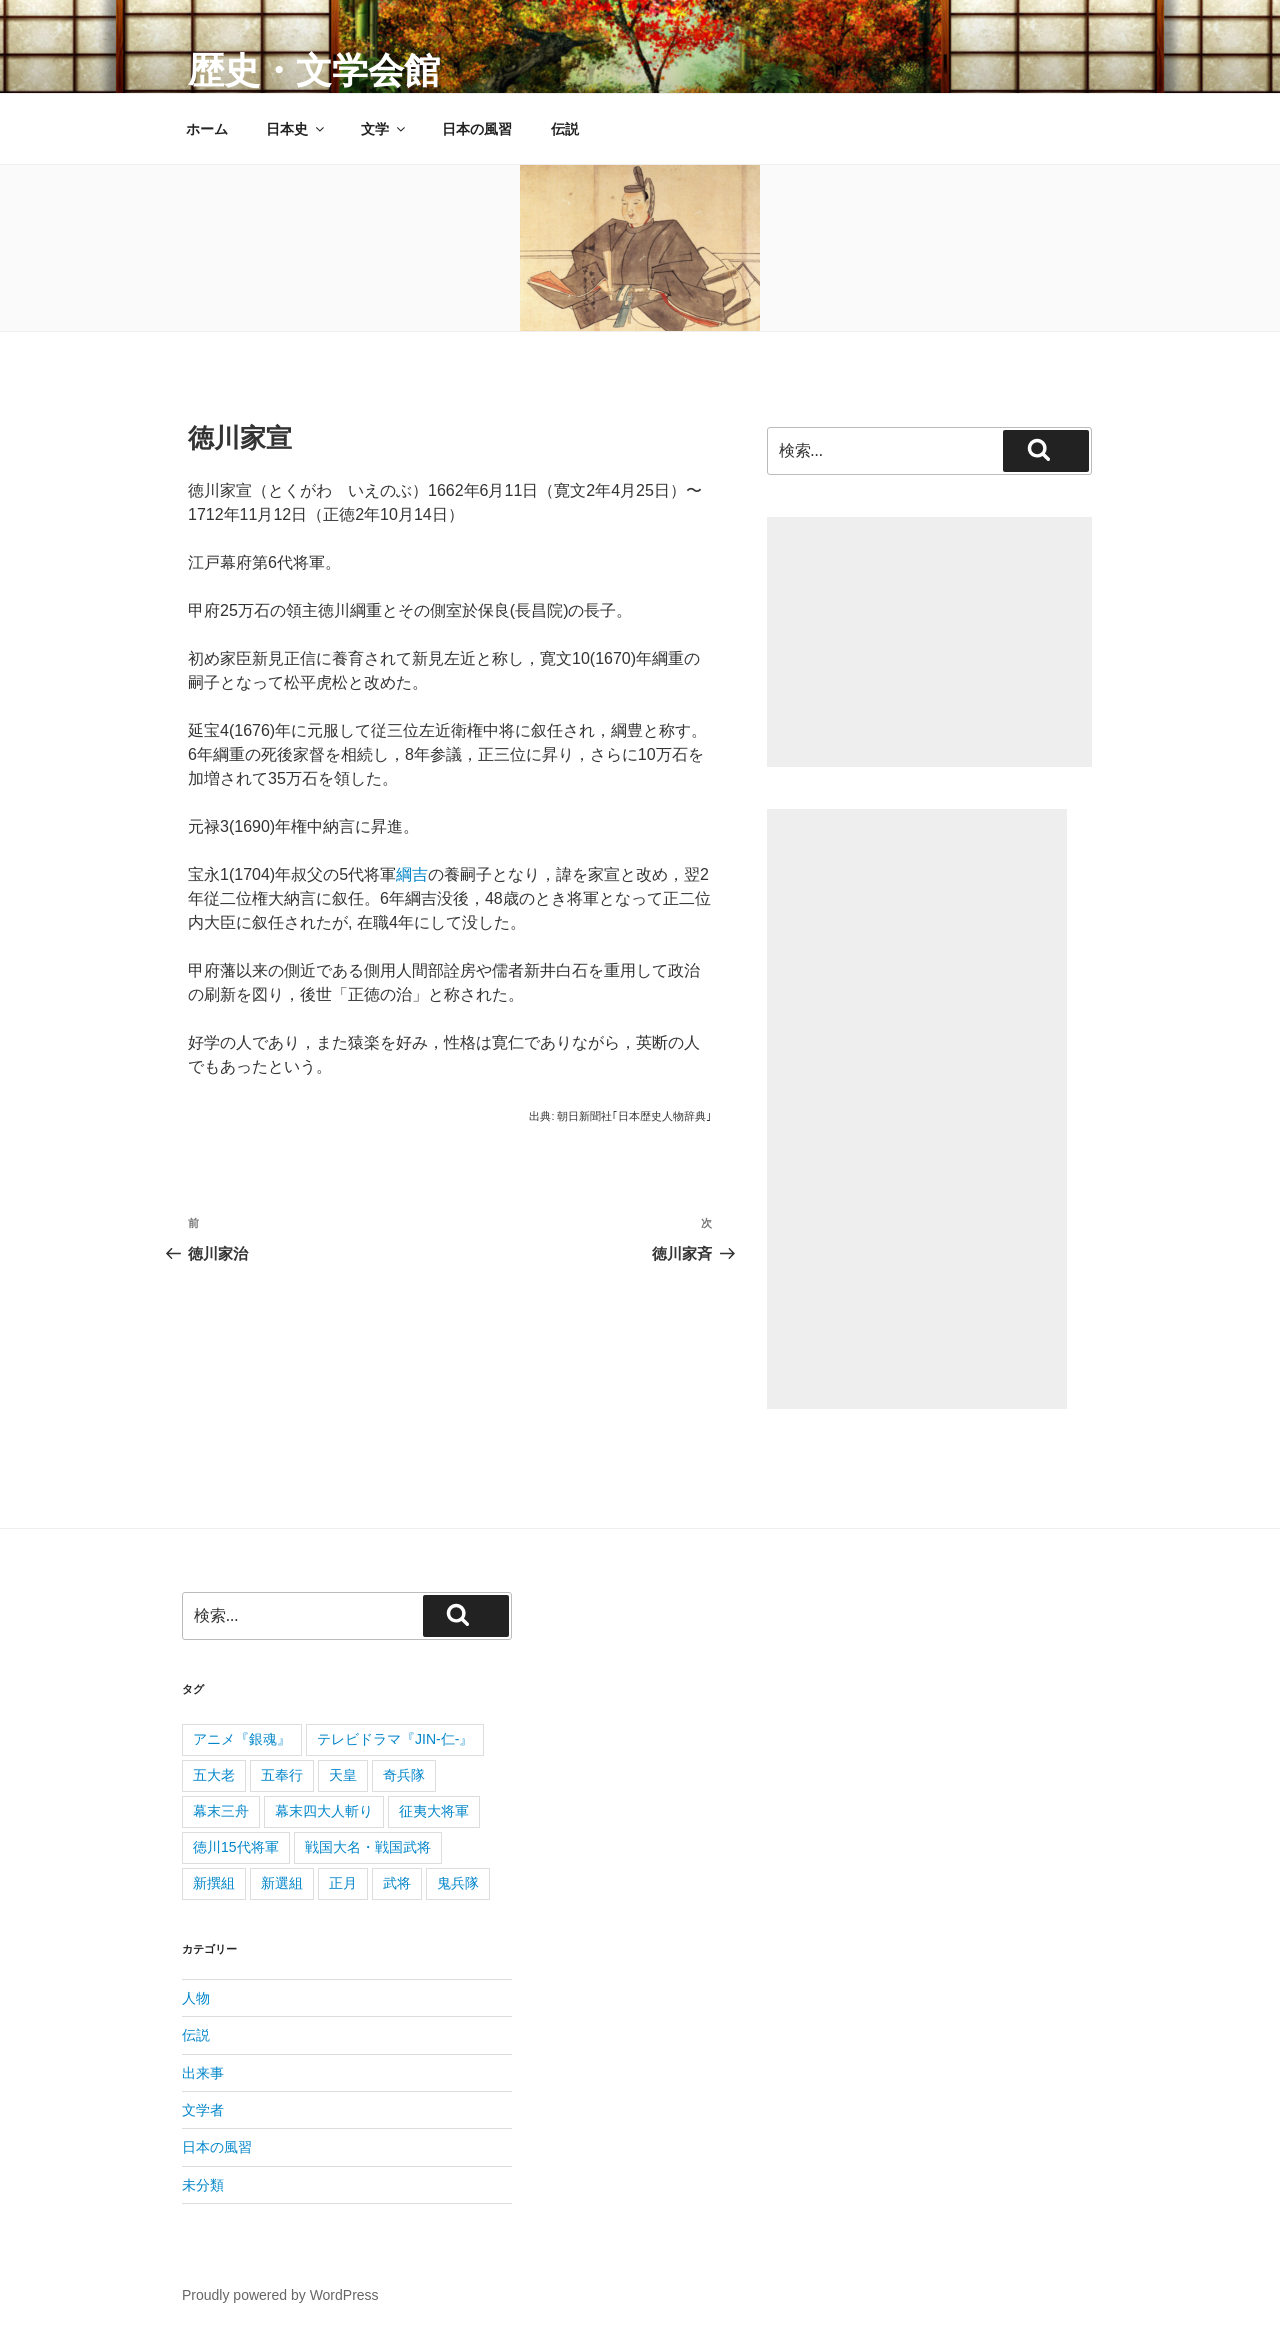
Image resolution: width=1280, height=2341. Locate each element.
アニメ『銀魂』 (242, 1739)
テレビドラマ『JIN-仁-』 (395, 1739)
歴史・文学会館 (314, 70)
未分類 (203, 2185)
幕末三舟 (221, 1811)
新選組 (282, 1883)
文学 (384, 129)
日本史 (296, 129)
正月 (343, 1883)
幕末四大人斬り (324, 1811)
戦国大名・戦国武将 (368, 1847)
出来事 (203, 2073)
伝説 (565, 129)
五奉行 (282, 1775)
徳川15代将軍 (236, 1847)
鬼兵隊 (458, 1883)
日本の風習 (477, 129)
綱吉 (412, 874)
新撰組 (214, 1883)
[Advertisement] (929, 642)
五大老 (214, 1775)
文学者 (203, 2110)
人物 (196, 1998)
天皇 (343, 1775)
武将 (397, 1883)
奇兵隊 (404, 1775)
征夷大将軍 (434, 1811)
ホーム (207, 129)
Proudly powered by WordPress (280, 2295)
